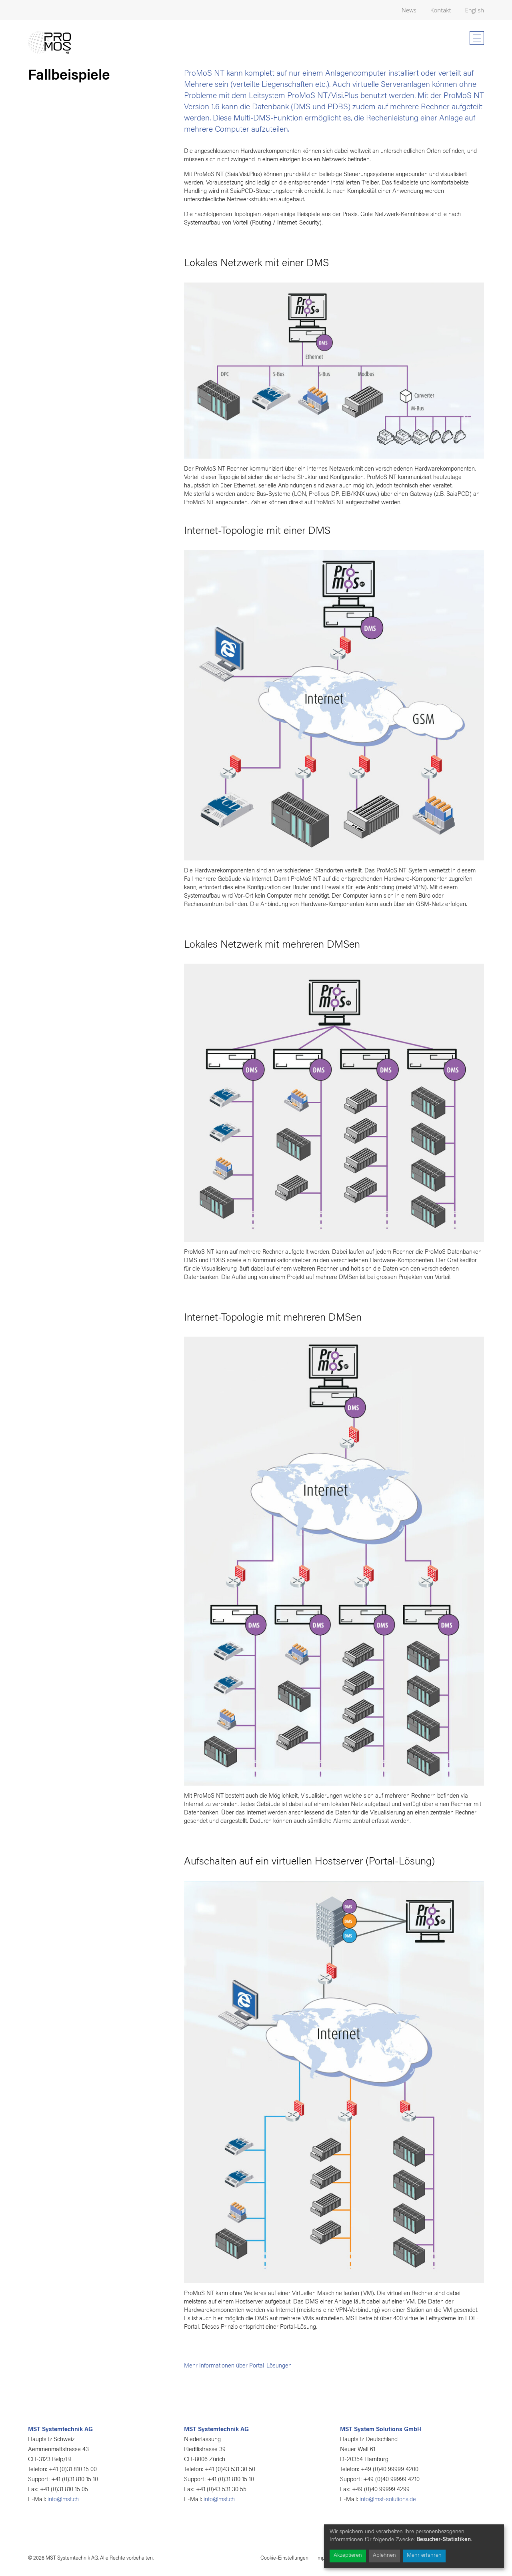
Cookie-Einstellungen (284, 2558)
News (409, 10)
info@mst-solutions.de (388, 2500)
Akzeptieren (348, 2555)
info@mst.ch (63, 2500)
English (474, 10)
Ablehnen (384, 2555)
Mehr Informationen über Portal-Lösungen (238, 2366)
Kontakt (440, 10)
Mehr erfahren (424, 2555)
